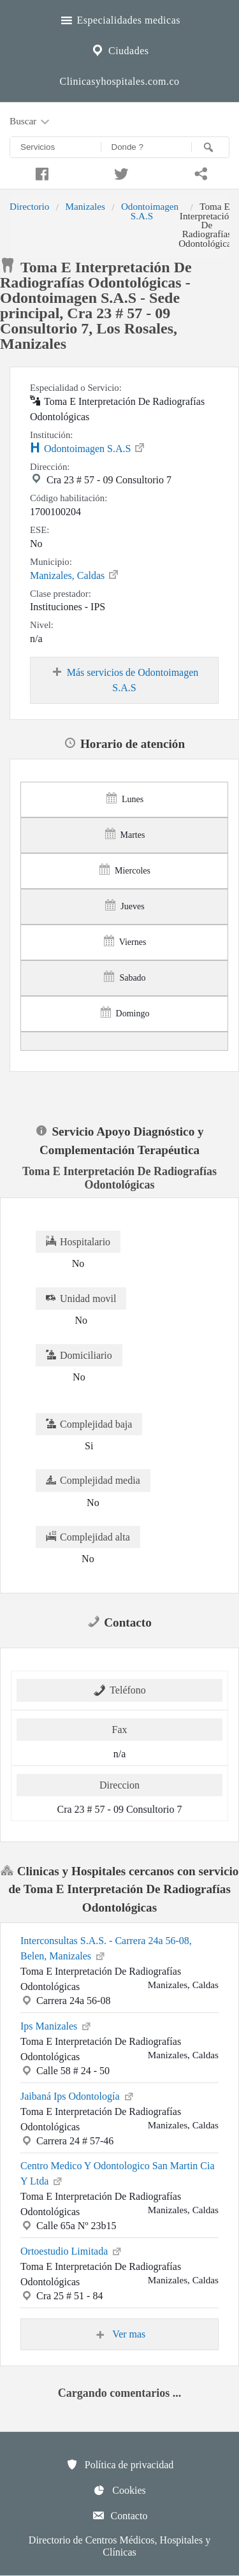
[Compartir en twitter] (119, 172)
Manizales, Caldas (75, 574)
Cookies (119, 2490)
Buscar (31, 121)
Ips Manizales (56, 2025)
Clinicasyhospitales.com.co (119, 81)
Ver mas (120, 2334)
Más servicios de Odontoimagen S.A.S (124, 679)
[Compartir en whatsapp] (199, 172)
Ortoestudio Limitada (71, 2250)
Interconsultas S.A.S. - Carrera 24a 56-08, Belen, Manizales (106, 1948)
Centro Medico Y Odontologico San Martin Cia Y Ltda (117, 2173)
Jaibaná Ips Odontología (77, 2095)
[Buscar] (210, 147)
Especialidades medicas (119, 18)
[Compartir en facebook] (40, 172)
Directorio (29, 206)
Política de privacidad (120, 2464)
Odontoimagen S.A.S (149, 211)
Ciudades (119, 49)
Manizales (85, 206)
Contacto (120, 2515)
